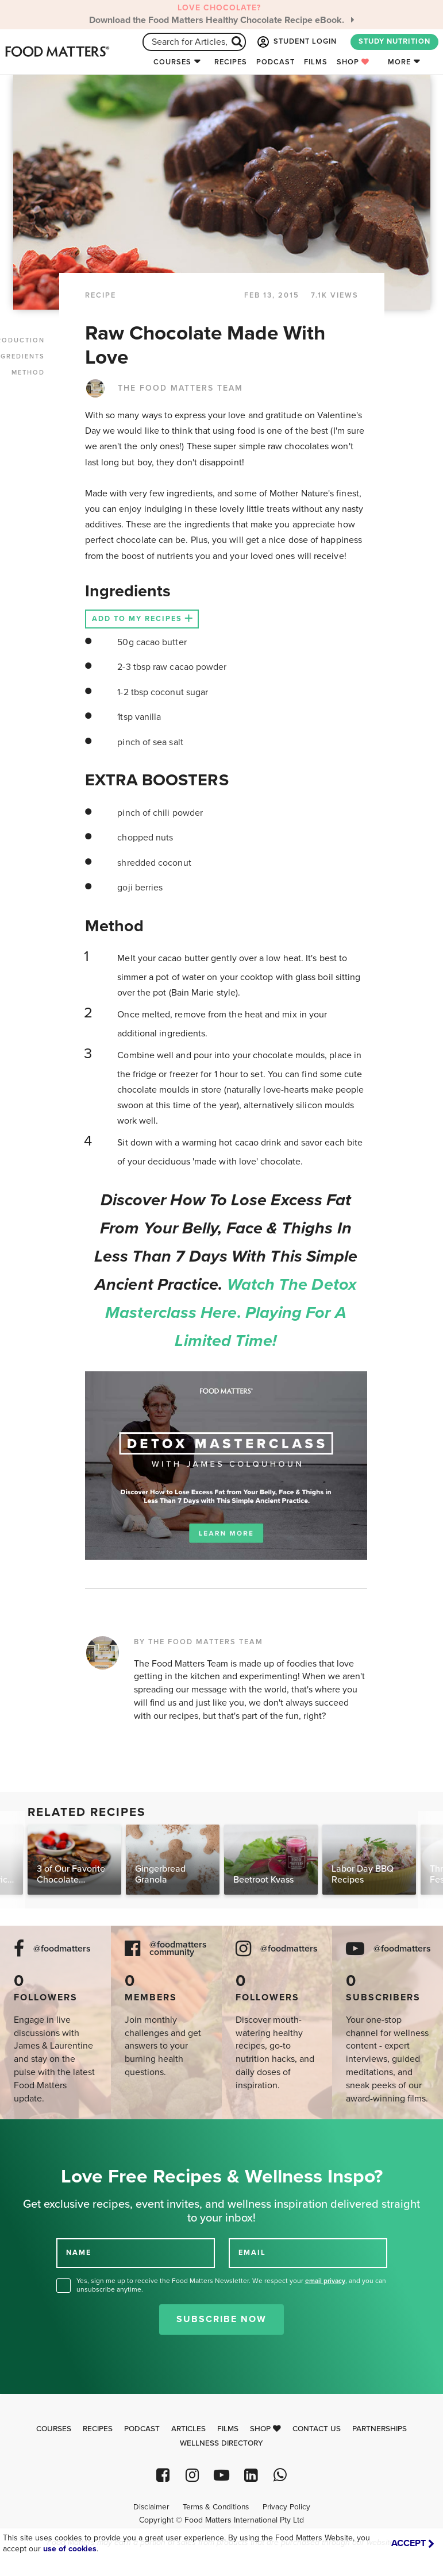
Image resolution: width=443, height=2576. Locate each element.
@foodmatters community (178, 1948)
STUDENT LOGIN (296, 42)
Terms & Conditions (216, 2507)
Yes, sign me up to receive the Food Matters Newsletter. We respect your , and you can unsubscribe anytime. (231, 2285)
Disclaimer (151, 2507)
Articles (188, 2429)
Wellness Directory (221, 2443)
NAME (78, 2252)
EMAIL (252, 2252)
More (399, 62)
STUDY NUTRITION (394, 41)
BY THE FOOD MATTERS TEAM (198, 1641)
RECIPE (100, 295)
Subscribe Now (221, 2319)
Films (316, 62)
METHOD (28, 372)
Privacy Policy (286, 2507)
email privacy (325, 2281)
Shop (353, 62)
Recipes (230, 62)
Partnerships (379, 2429)
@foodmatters (62, 1949)
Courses (172, 62)
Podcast (275, 62)
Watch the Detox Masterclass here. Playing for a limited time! (231, 1313)
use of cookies (70, 2549)
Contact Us (316, 2429)
